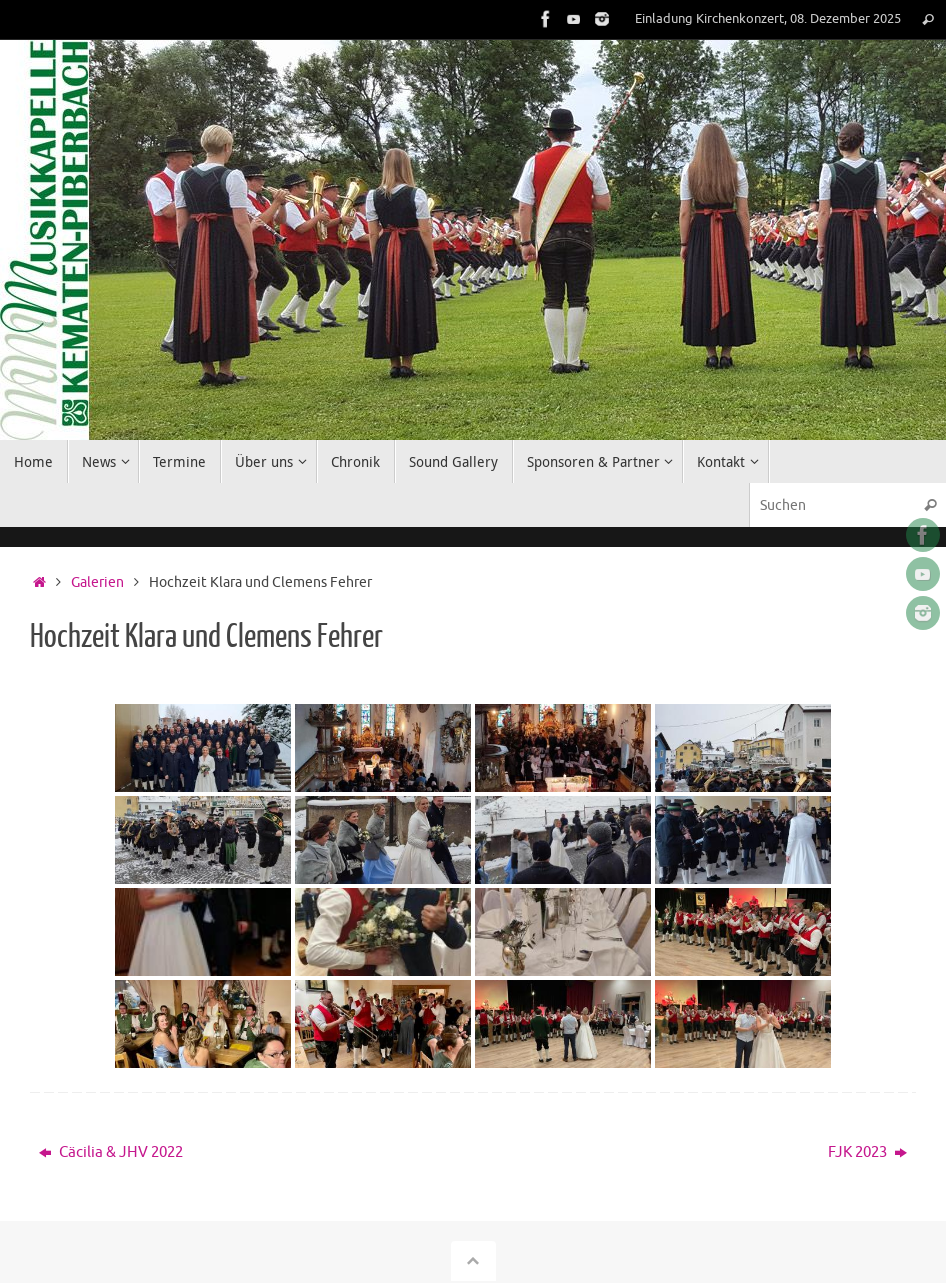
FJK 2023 (867, 1152)
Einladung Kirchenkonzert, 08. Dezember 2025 (768, 19)
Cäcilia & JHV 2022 (111, 1152)
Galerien (97, 582)
